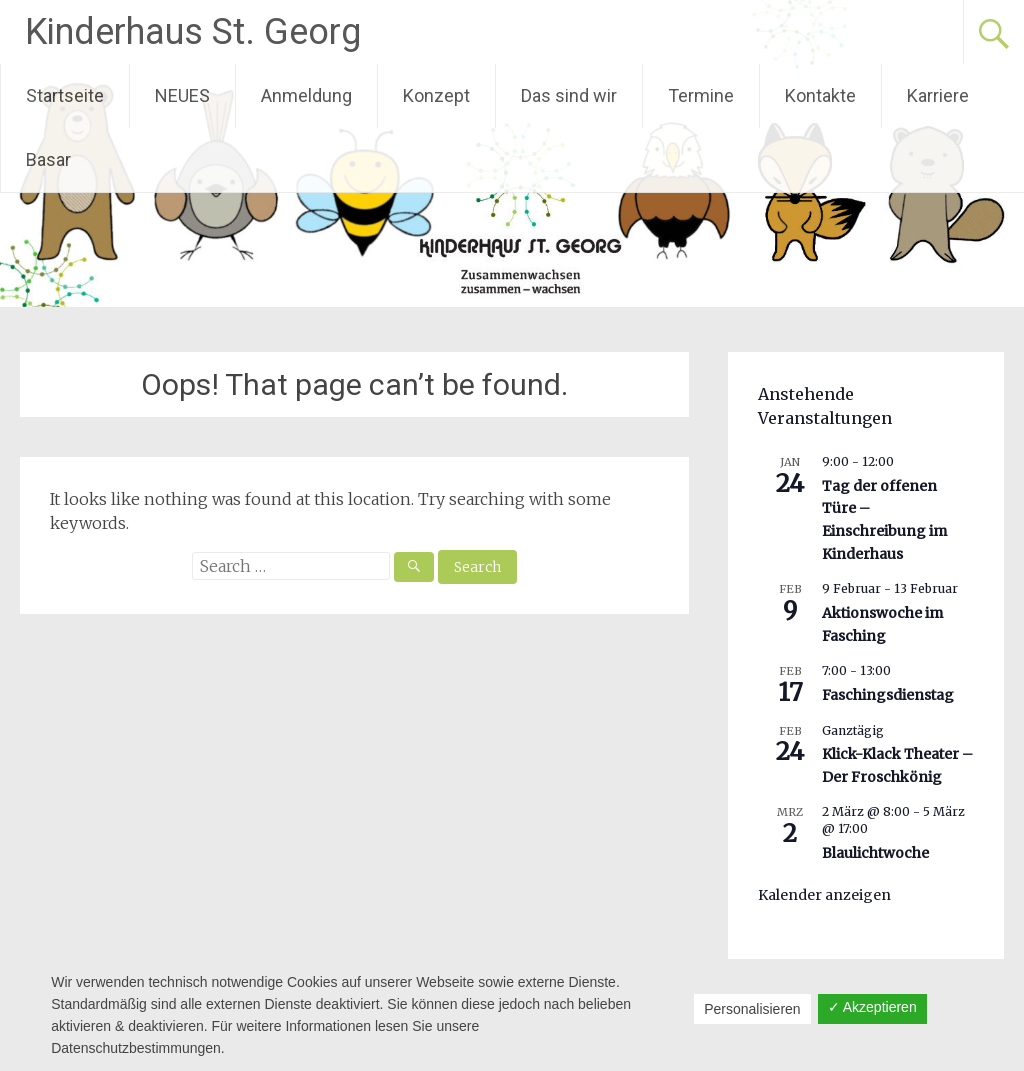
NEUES (182, 95)
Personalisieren (752, 1009)
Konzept (436, 95)
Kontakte (820, 95)
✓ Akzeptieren (872, 1007)
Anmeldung (306, 95)
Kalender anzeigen (824, 895)
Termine (701, 95)
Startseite (65, 95)
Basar (48, 159)
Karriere (938, 95)
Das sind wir (569, 95)
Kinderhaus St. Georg (193, 32)
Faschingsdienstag (888, 695)
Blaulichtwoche (875, 853)
